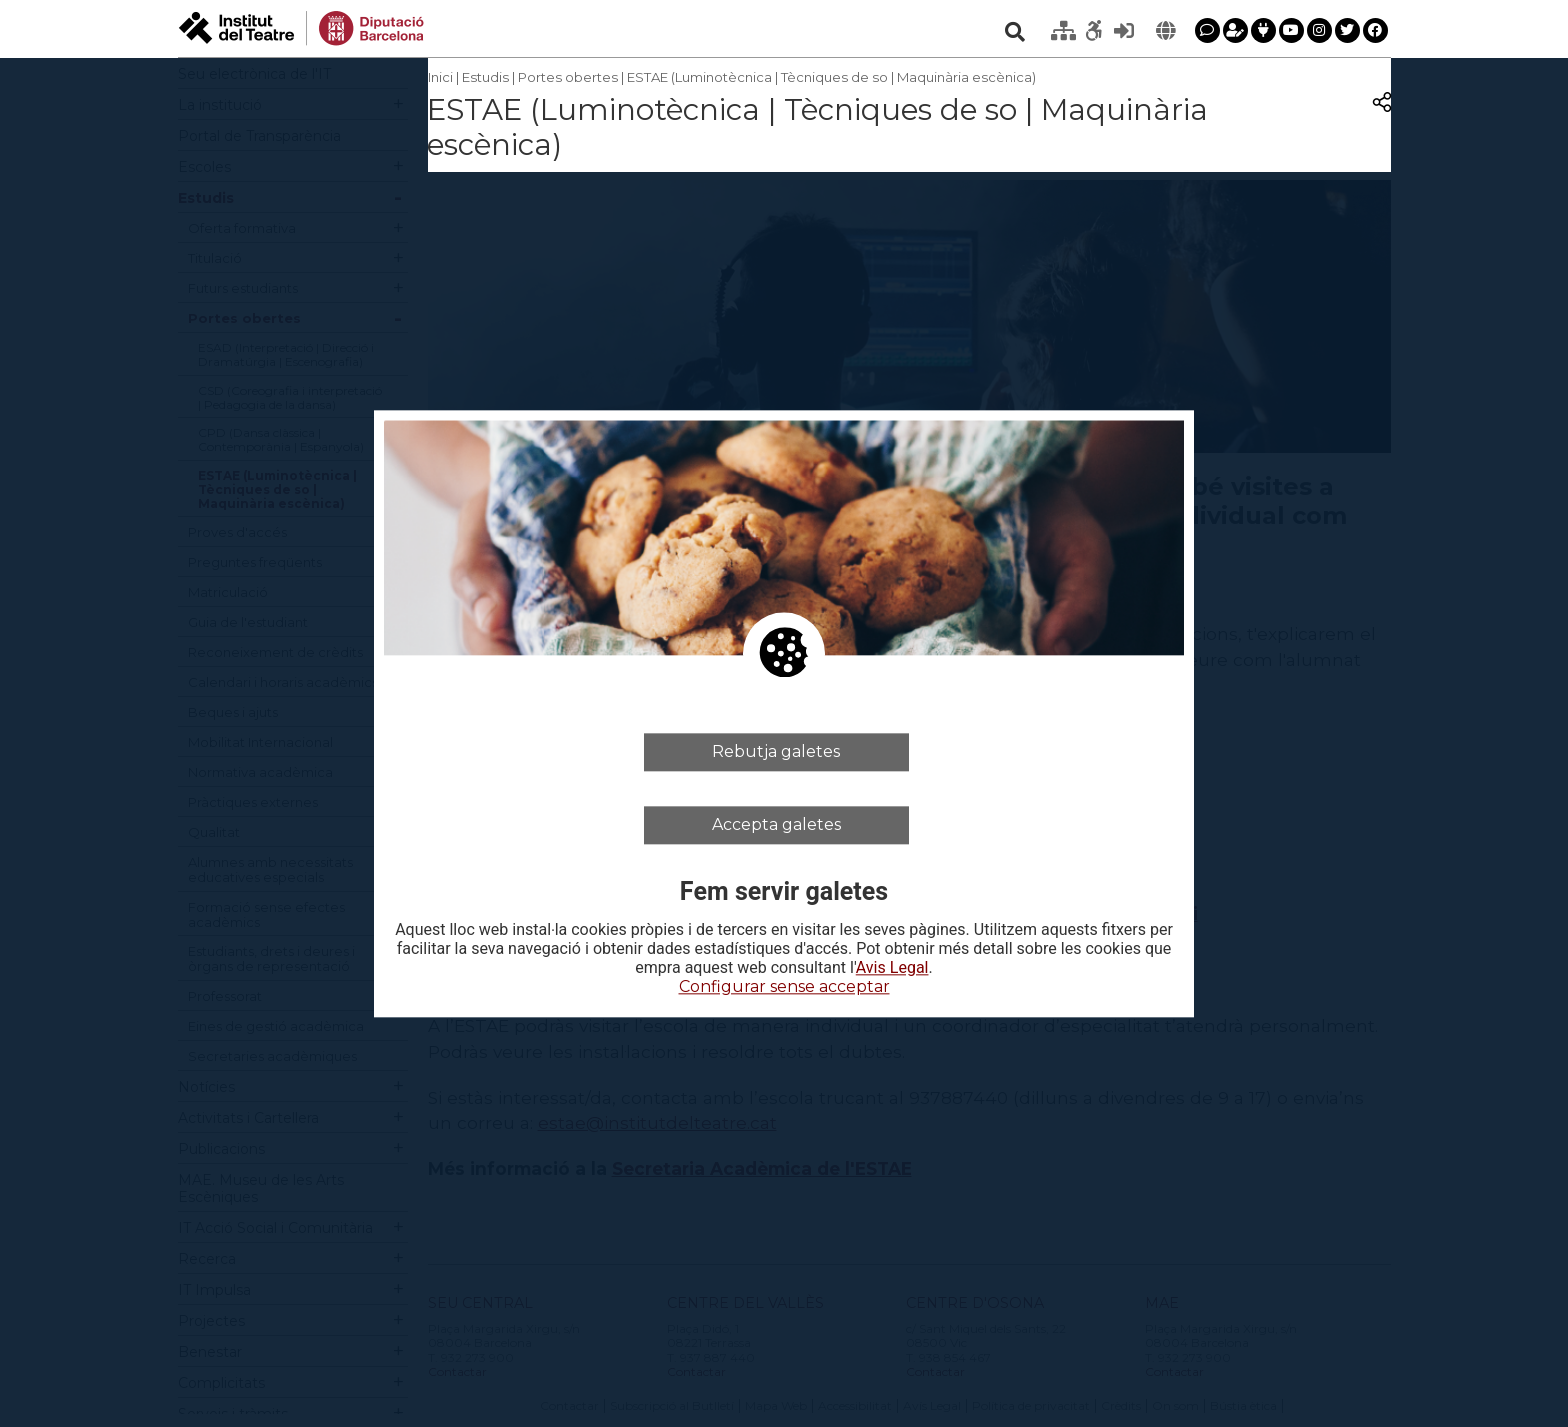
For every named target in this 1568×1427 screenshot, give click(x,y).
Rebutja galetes (776, 751)
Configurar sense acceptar (784, 987)
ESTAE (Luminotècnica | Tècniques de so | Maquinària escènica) (831, 77)
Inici (440, 77)
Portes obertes (568, 77)
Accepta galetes (776, 824)
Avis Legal (892, 969)
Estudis (485, 77)
